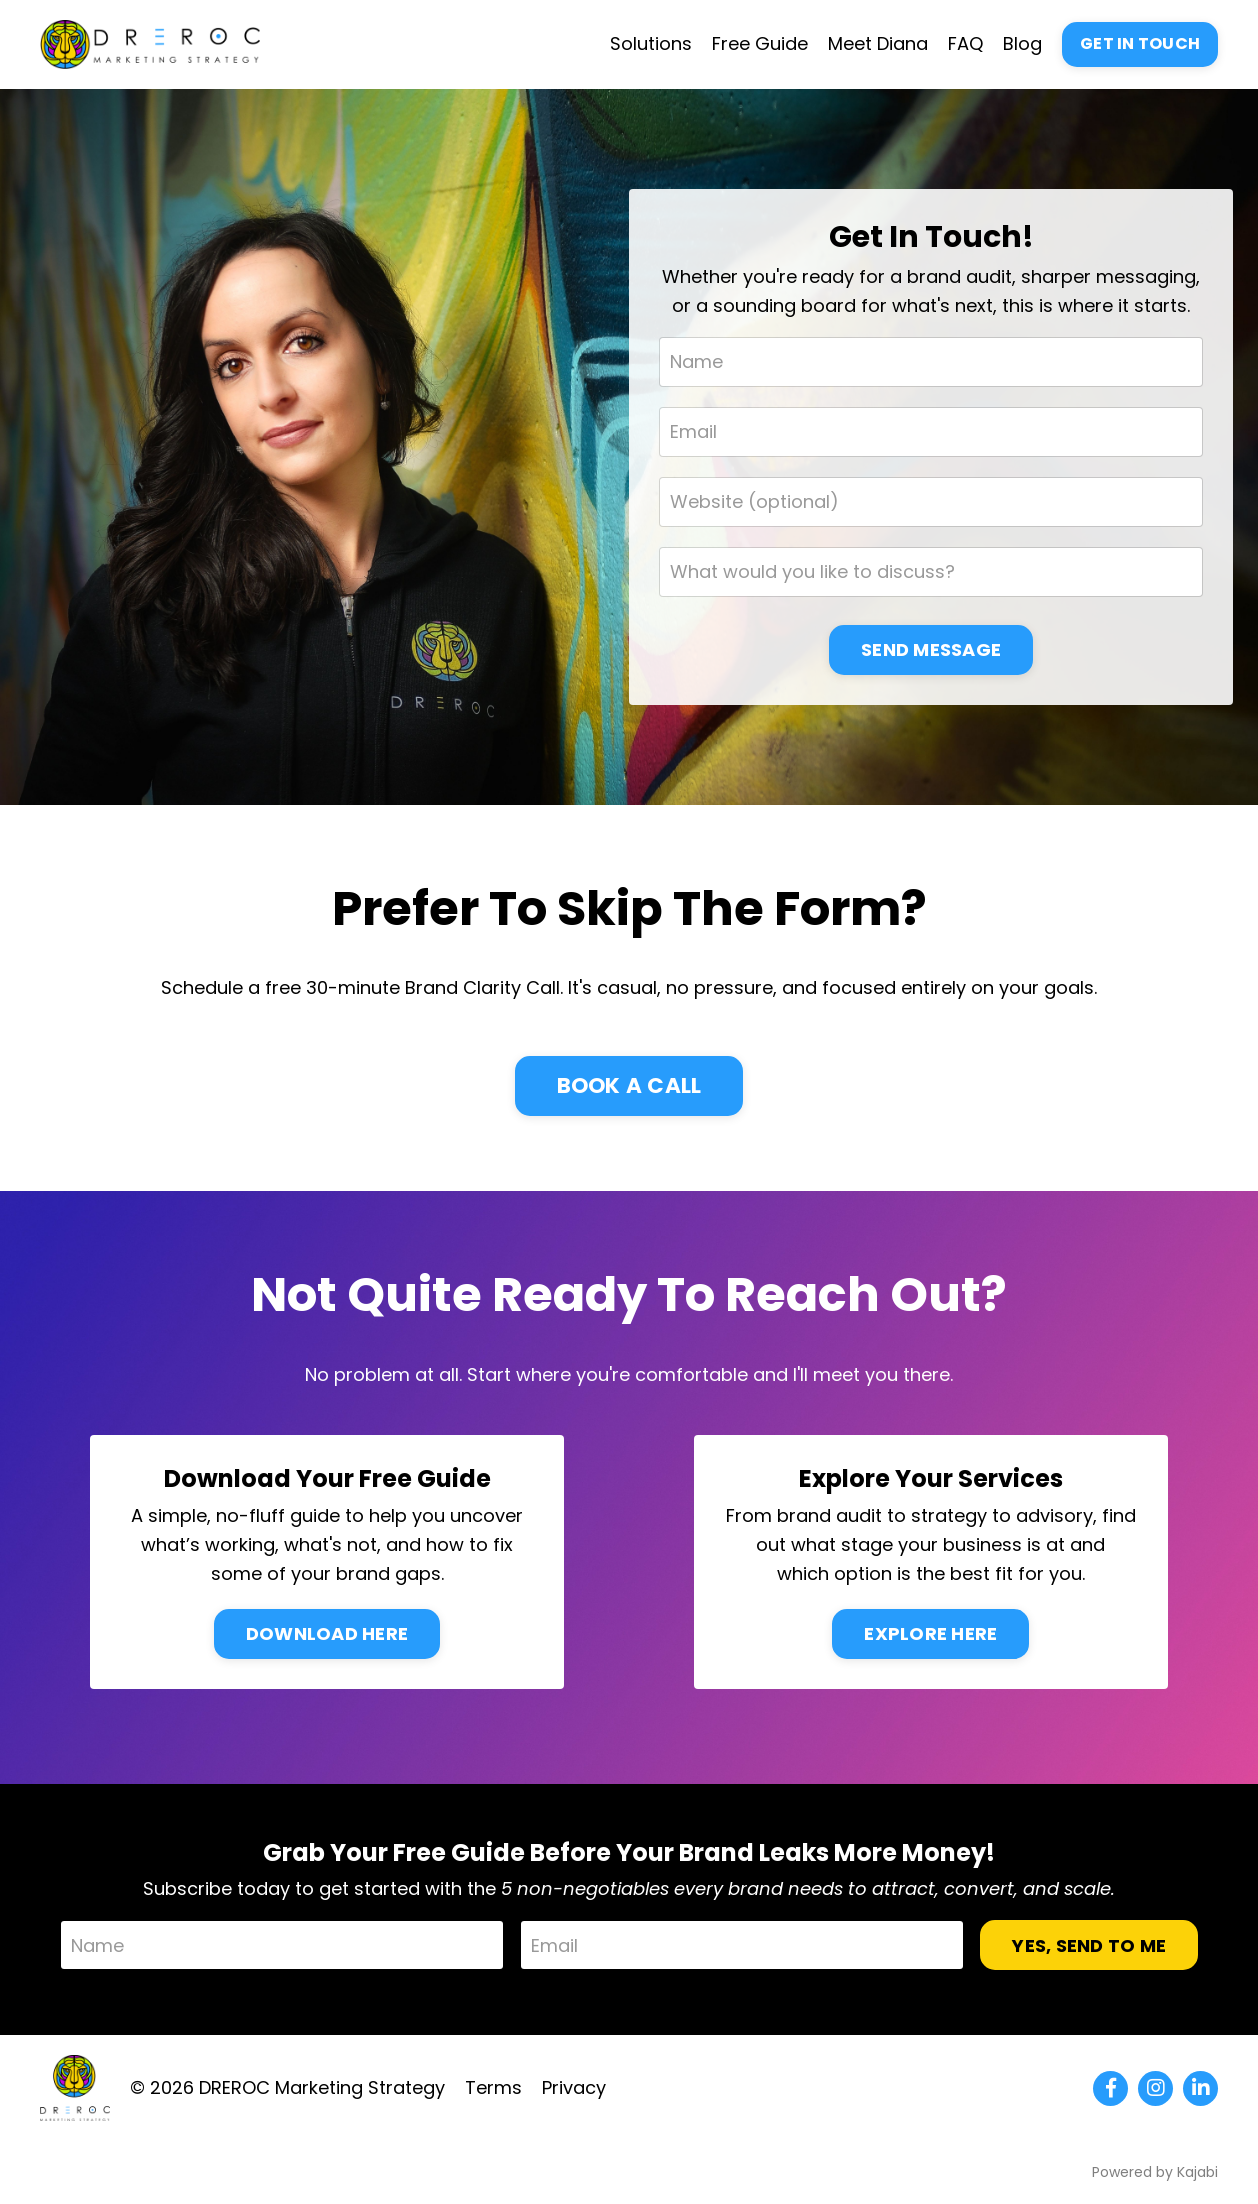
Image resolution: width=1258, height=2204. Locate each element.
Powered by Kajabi (1155, 2172)
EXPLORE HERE (930, 1633)
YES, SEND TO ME (1089, 1945)
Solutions (651, 43)
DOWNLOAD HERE (327, 1633)
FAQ (965, 43)
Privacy (574, 2087)
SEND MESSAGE (931, 649)
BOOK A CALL (629, 1085)
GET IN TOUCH (1140, 43)
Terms (493, 2087)
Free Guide (760, 43)
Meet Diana (878, 43)
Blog (1022, 43)
